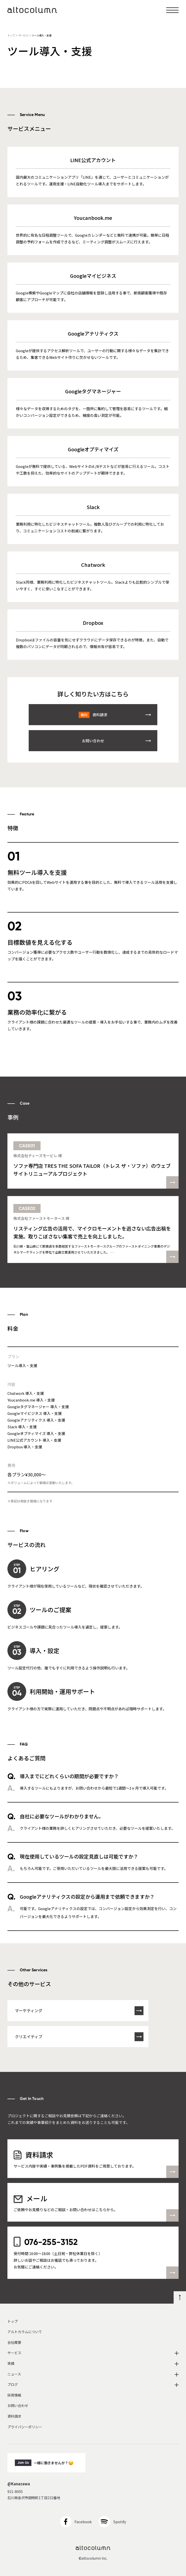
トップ (11, 35)
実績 (10, 2363)
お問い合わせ (17, 2405)
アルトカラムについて (24, 2331)
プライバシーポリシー (24, 2427)
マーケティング (79, 2010)
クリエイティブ (79, 2036)
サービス (23, 35)
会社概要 (14, 2342)
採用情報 (14, 2395)
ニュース (14, 2374)
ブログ (12, 2384)
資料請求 (14, 2416)
